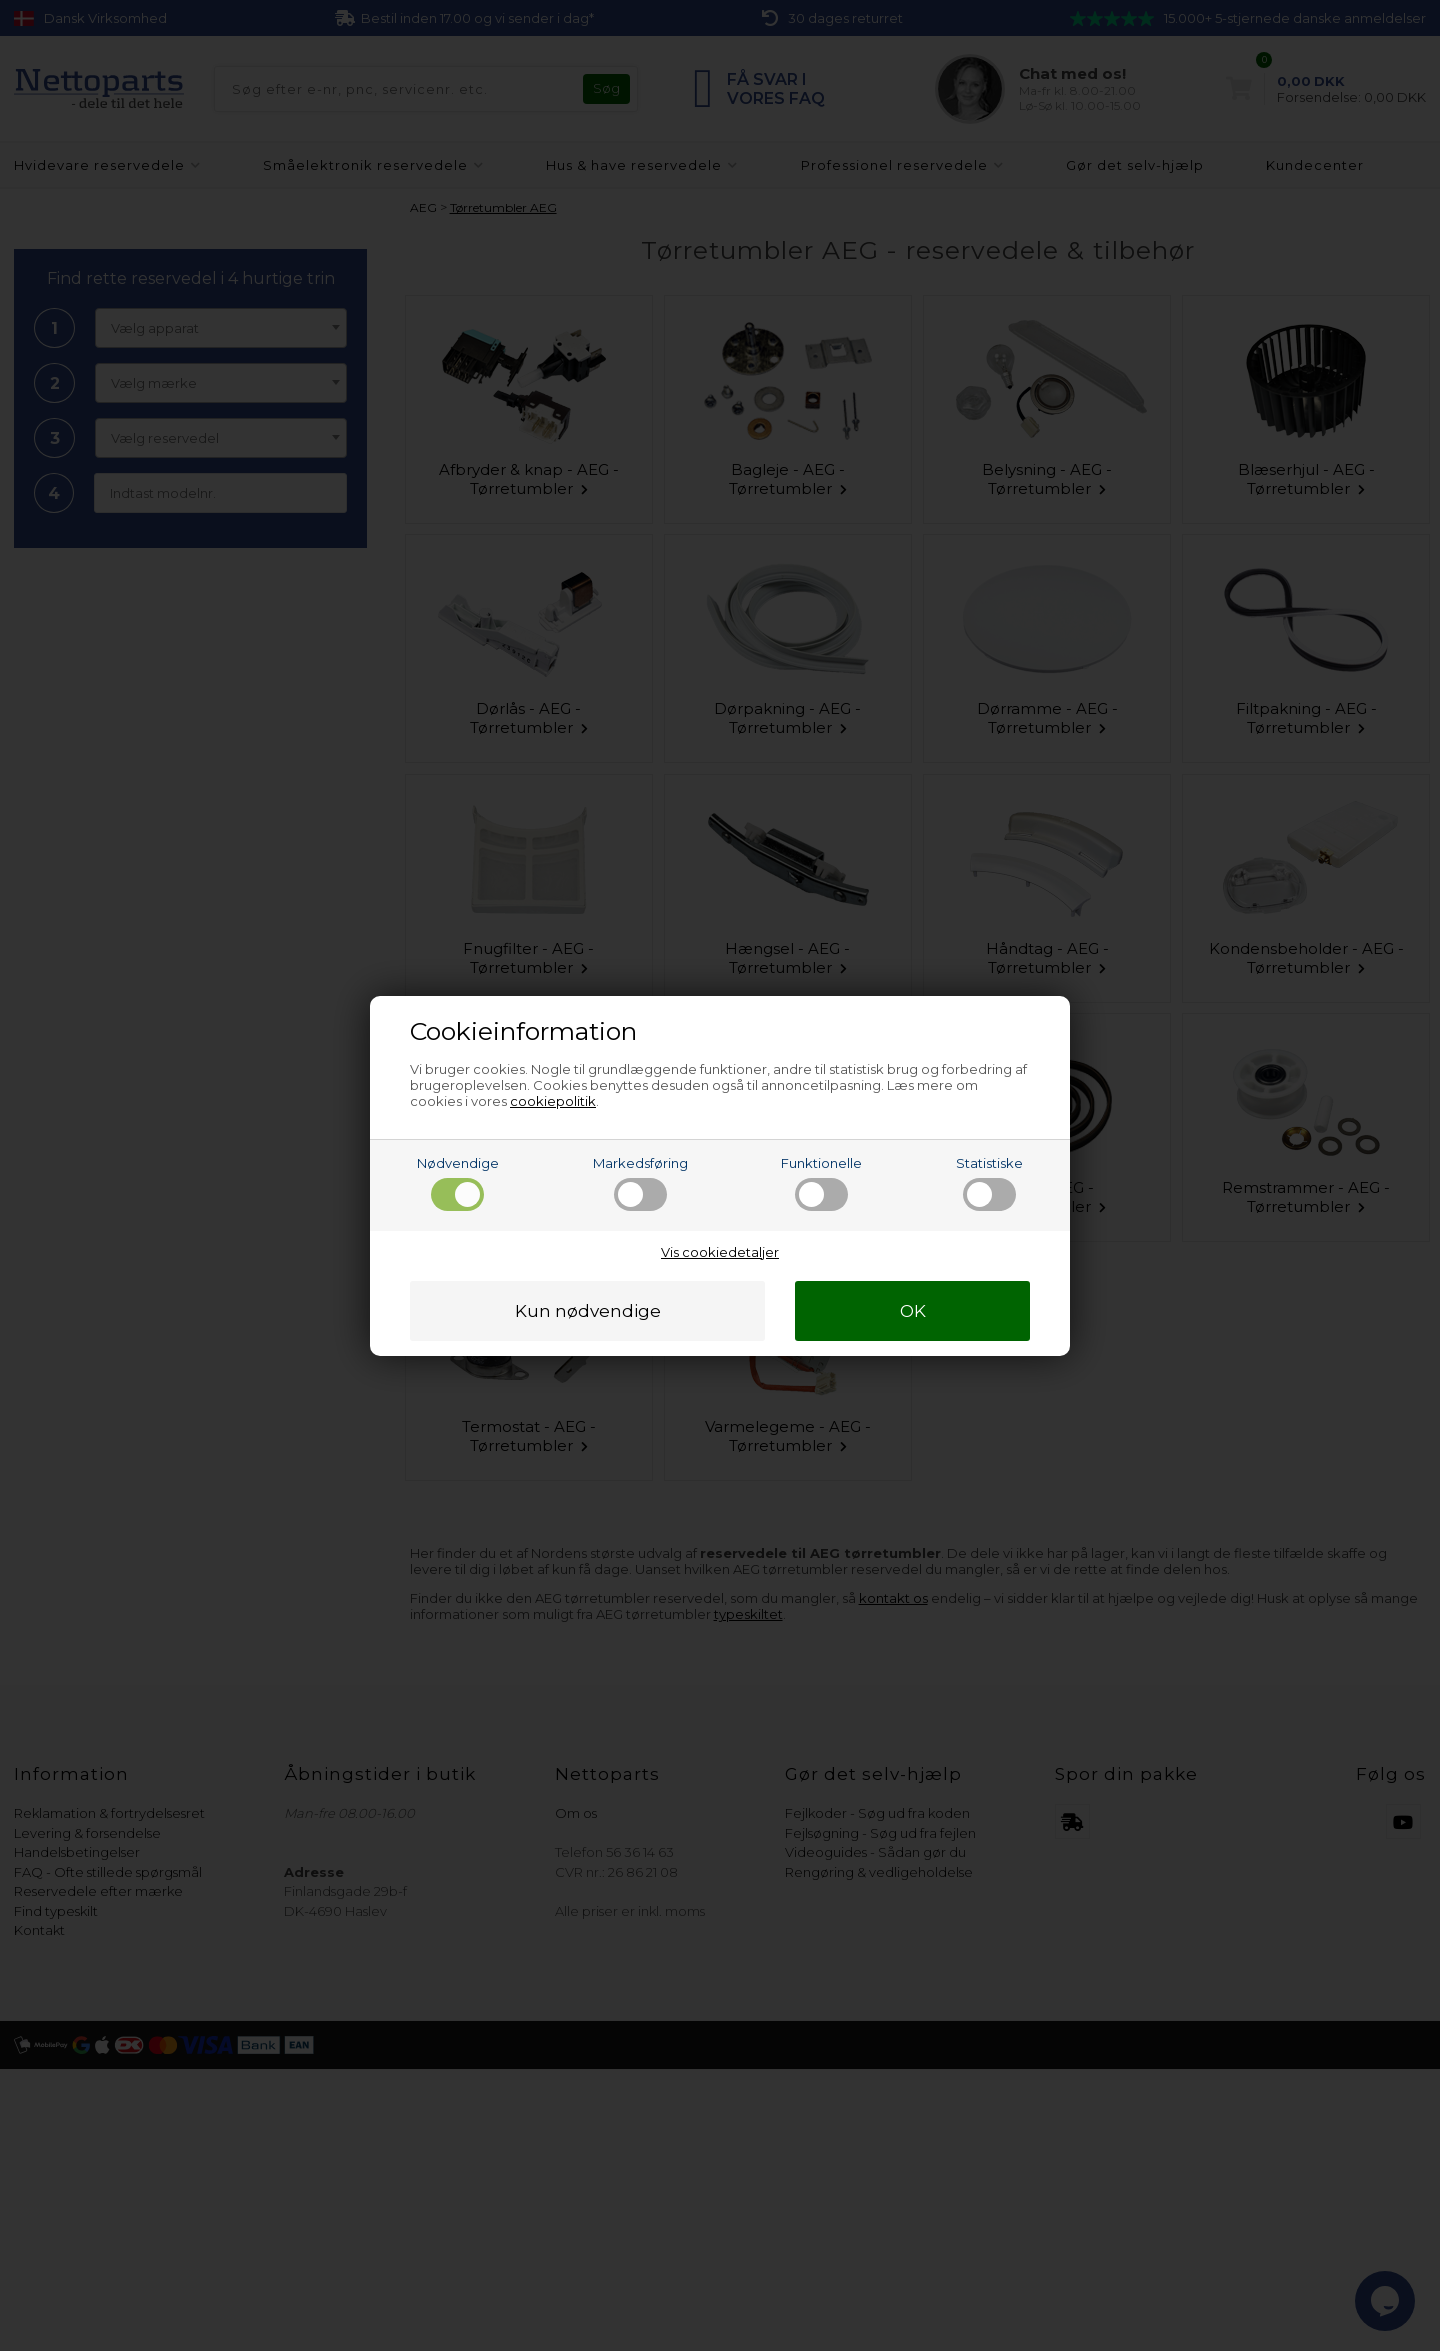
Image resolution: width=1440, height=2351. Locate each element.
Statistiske (989, 1183)
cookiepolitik (553, 1101)
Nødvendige (458, 1183)
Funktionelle (821, 1183)
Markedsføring (640, 1183)
